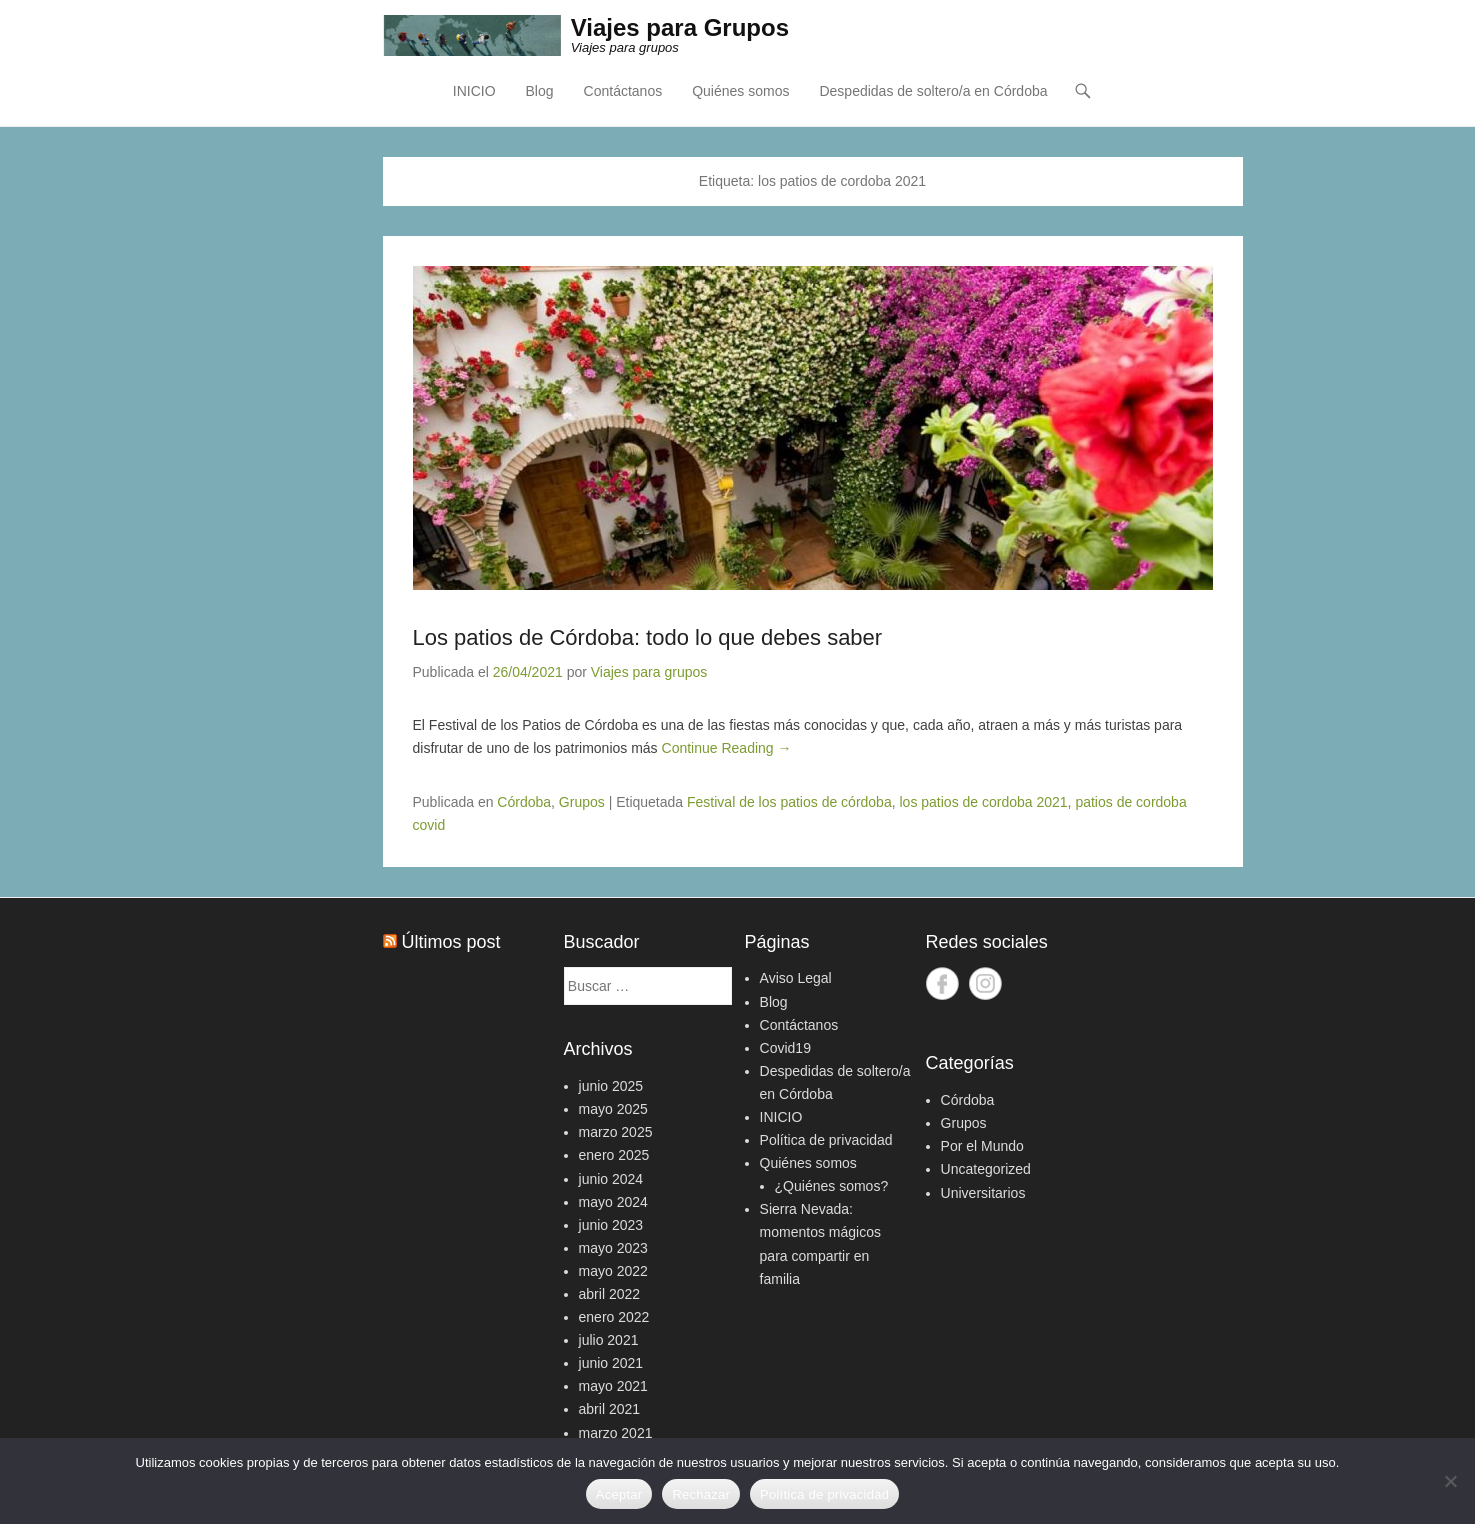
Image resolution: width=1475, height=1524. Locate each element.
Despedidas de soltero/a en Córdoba (933, 91)
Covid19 (785, 1048)
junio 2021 (611, 1363)
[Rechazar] (1450, 1481)
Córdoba (524, 802)
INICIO (474, 91)
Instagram (985, 983)
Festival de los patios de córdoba (789, 802)
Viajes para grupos (649, 672)
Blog (540, 91)
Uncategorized (986, 1169)
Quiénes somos (740, 91)
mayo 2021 (613, 1386)
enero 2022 (614, 1317)
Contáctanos (623, 91)
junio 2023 (611, 1225)
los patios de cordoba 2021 (983, 802)
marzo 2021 (616, 1433)
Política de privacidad (826, 1140)
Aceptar (619, 1494)
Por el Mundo (982, 1146)
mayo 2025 (613, 1109)
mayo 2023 (613, 1248)
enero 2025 (614, 1155)
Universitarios (983, 1193)
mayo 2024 (613, 1202)
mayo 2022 (613, 1271)
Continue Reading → (727, 748)
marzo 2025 (616, 1132)
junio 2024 (611, 1179)
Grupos (582, 802)
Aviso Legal (796, 978)
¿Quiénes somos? (832, 1186)
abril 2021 (610, 1409)
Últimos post (451, 942)
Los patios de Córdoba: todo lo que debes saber (648, 637)
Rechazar (701, 1494)
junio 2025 (611, 1086)
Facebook (942, 983)
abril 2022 (610, 1294)
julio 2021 (609, 1340)
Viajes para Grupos (680, 27)
